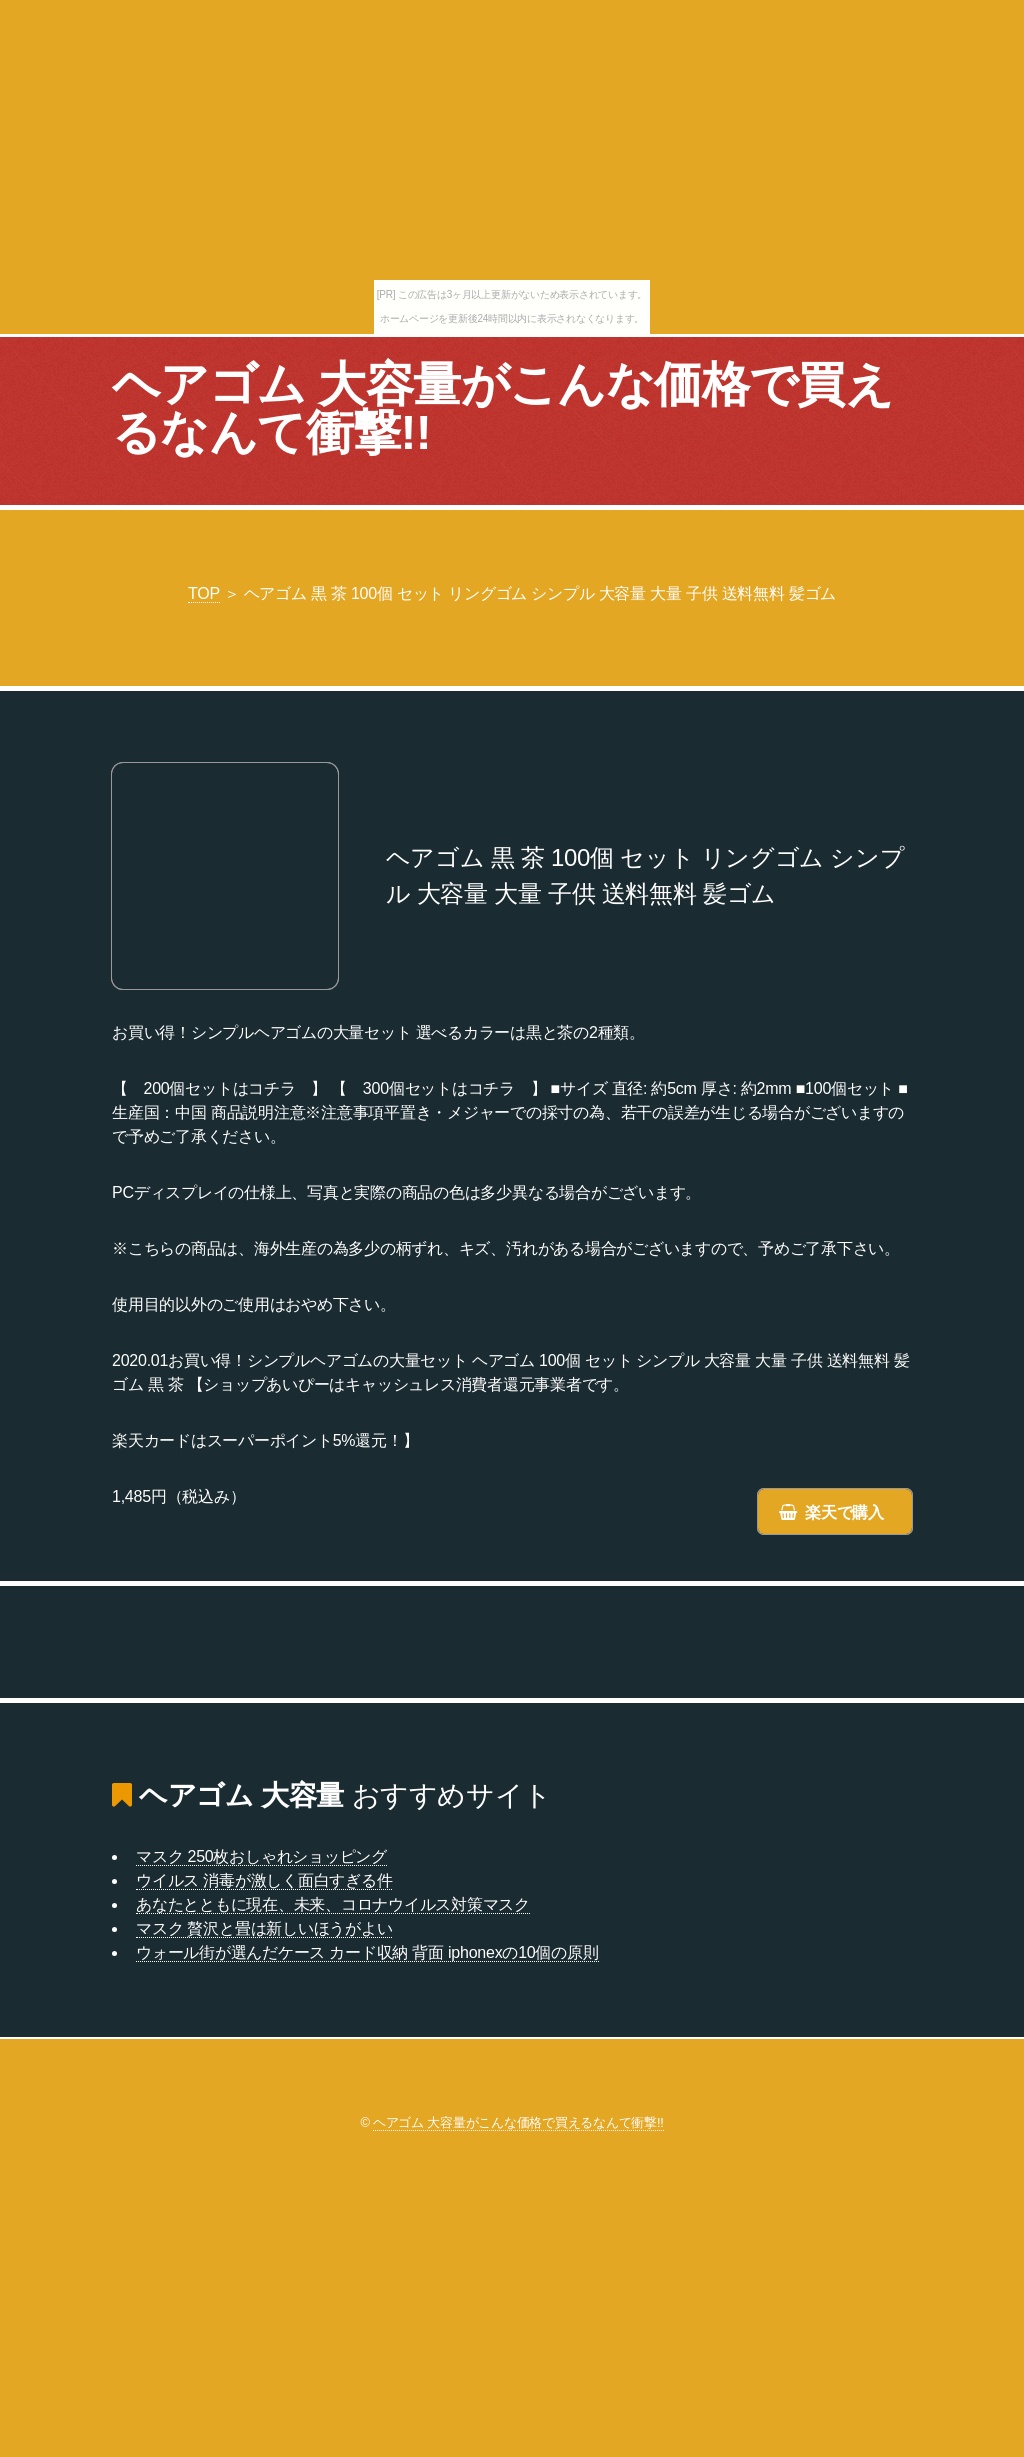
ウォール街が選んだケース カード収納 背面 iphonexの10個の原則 (367, 1952)
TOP (204, 593)
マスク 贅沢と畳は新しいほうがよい (264, 1928)
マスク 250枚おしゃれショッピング (261, 1856)
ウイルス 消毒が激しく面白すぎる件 (264, 1880)
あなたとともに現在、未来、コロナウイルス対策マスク (333, 1904)
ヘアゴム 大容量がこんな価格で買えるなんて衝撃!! (502, 408)
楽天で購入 (844, 1512)
